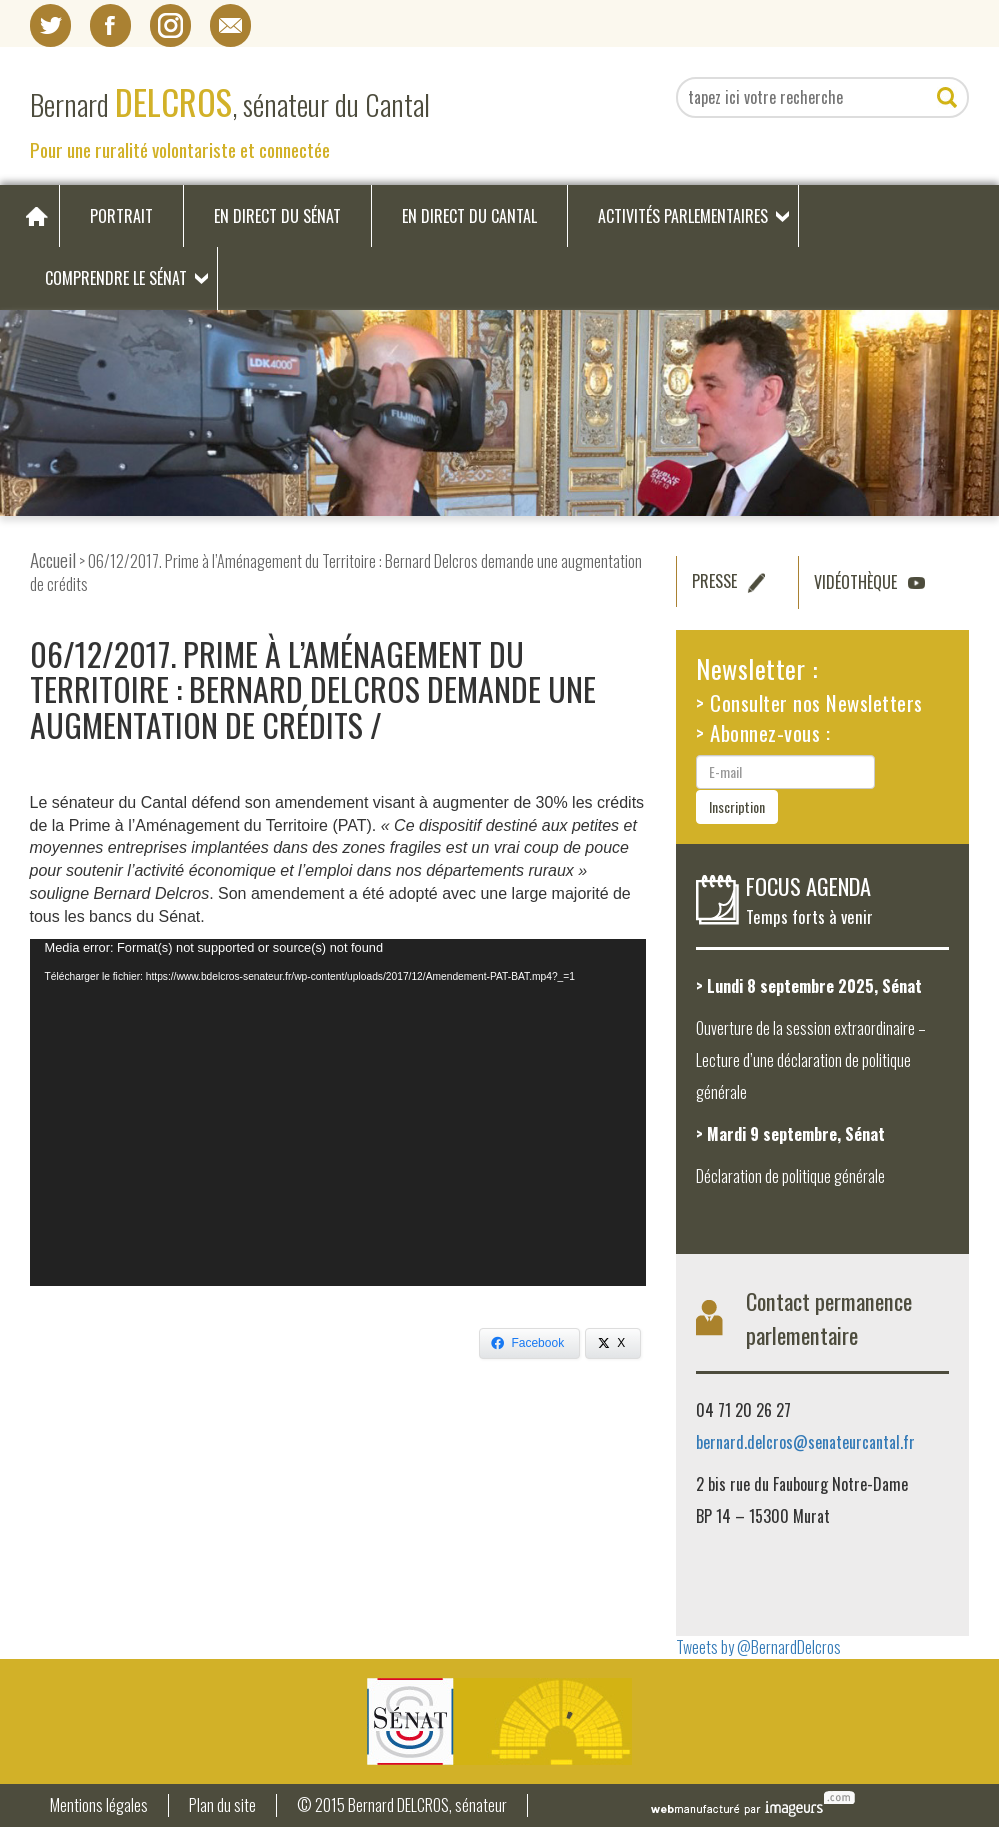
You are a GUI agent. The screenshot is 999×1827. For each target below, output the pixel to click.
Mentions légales (99, 1805)
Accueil (53, 559)
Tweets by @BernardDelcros (758, 1647)
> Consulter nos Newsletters (809, 702)
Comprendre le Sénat (116, 278)
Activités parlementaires (683, 216)
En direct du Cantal (469, 216)
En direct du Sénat (277, 216)
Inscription (737, 806)
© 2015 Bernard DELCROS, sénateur (402, 1805)
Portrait (121, 216)
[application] (338, 1112)
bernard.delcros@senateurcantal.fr (805, 1442)
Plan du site (222, 1805)
